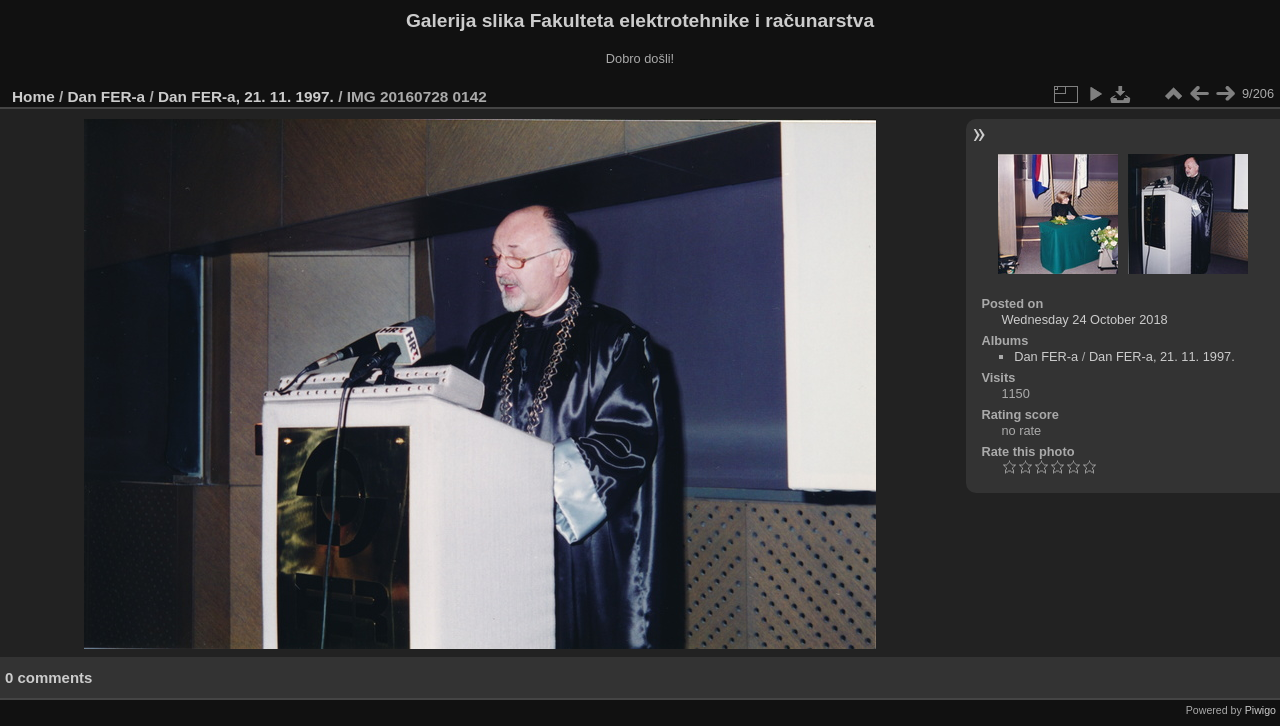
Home (33, 96)
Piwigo (1260, 710)
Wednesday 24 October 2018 (1084, 319)
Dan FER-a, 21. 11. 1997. (246, 96)
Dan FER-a (107, 96)
